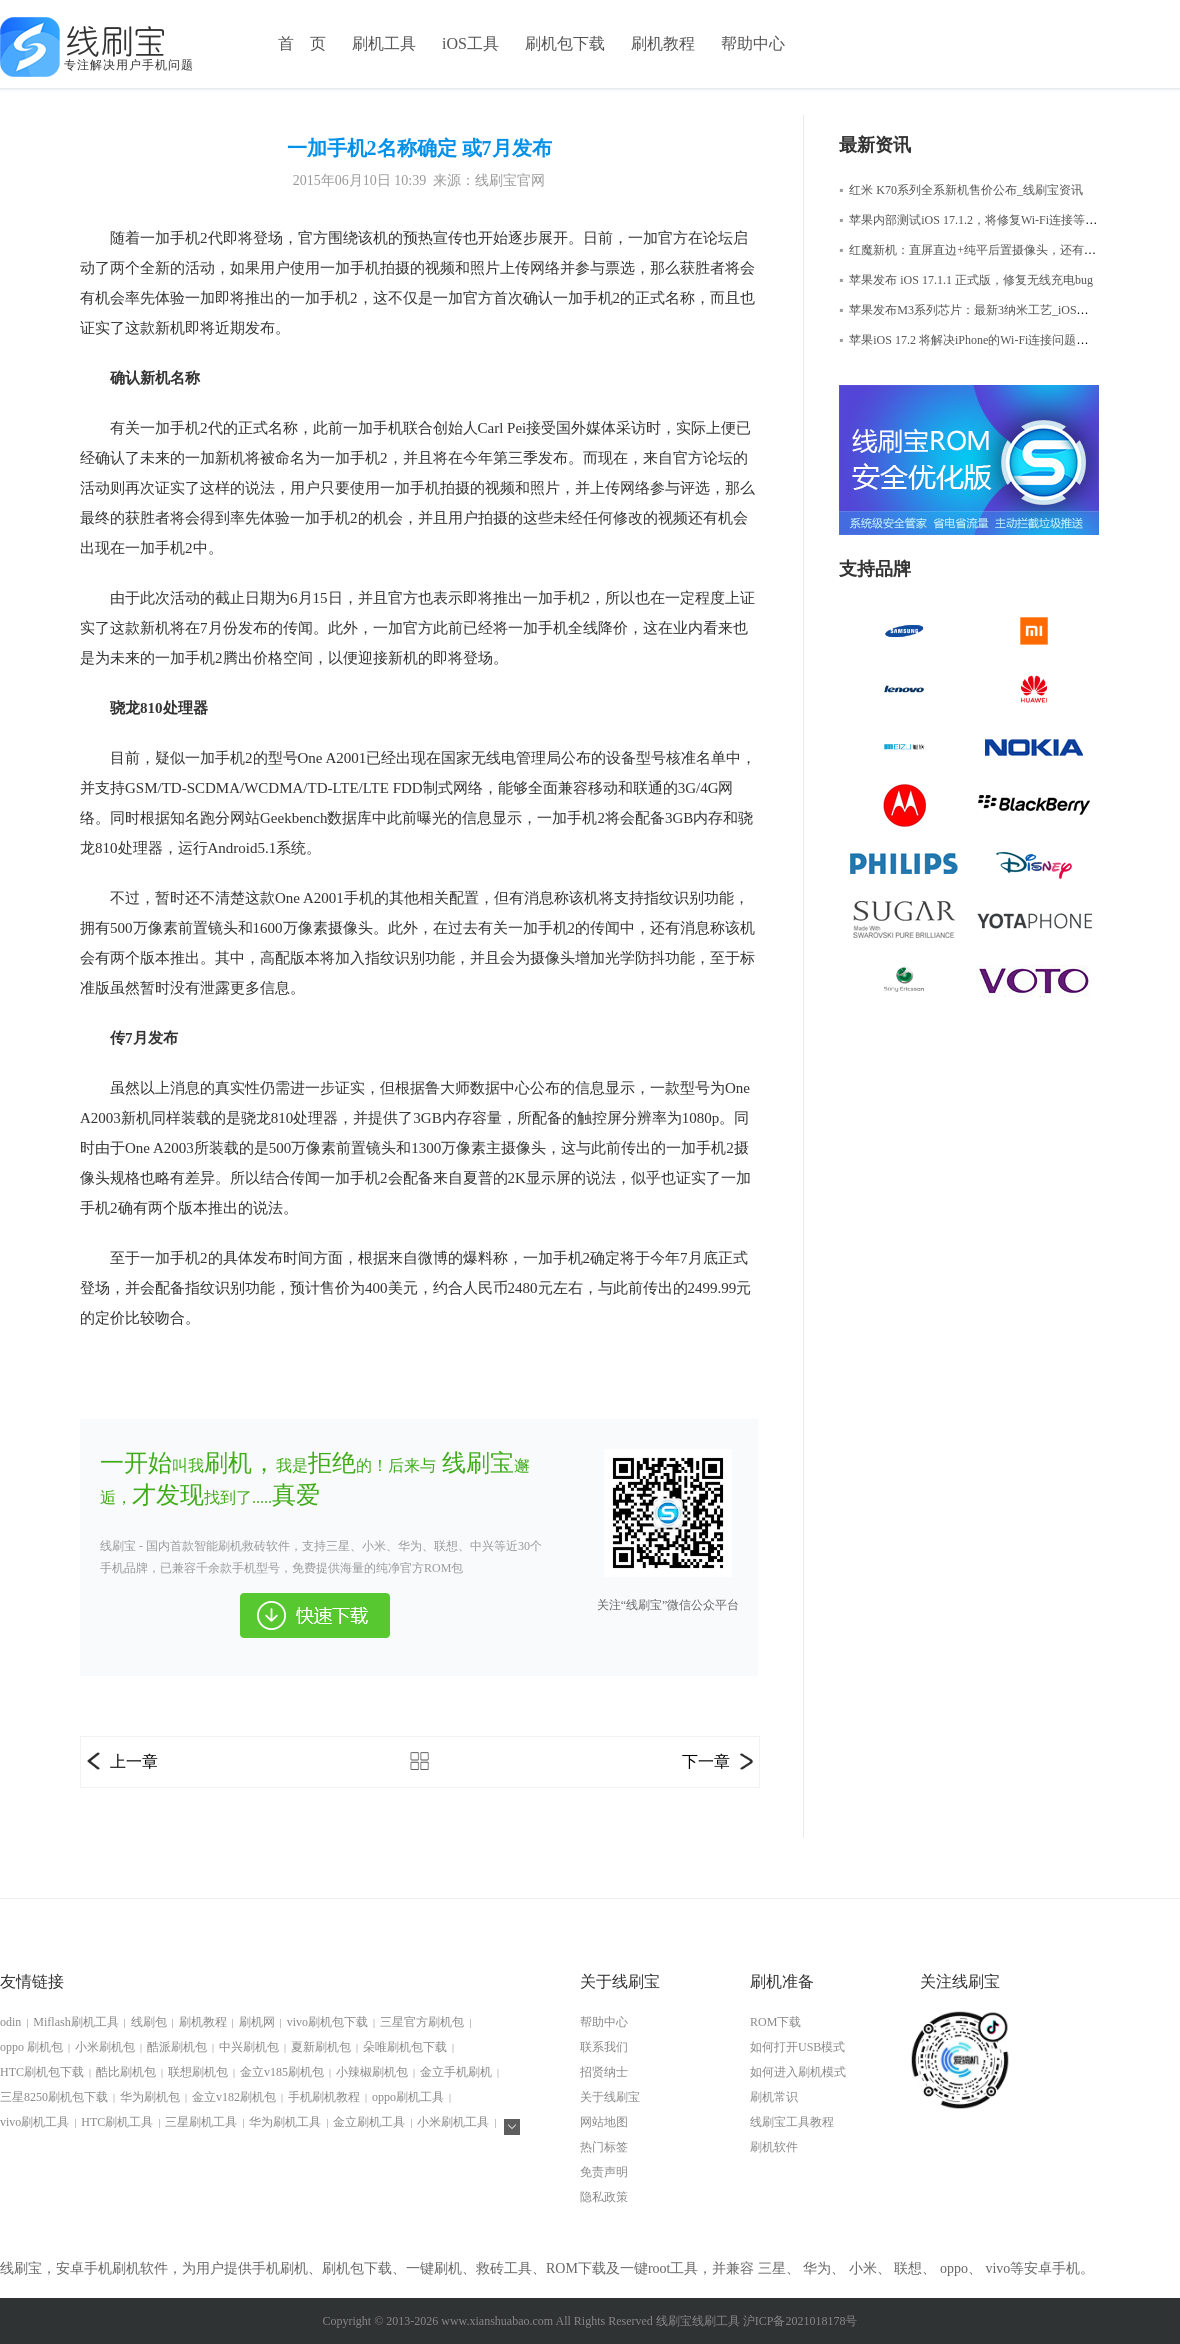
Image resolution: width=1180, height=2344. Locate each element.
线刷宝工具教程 (792, 2122)
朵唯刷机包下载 (405, 2047)
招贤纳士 (604, 2072)
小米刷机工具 (453, 2122)
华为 (817, 2268)
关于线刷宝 (610, 2097)
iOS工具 (470, 43)
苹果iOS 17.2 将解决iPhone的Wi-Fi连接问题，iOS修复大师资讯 (1009, 340)
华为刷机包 (150, 2097)
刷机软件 (774, 2147)
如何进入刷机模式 (798, 2072)
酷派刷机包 (177, 2047)
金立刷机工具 (369, 2122)
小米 (863, 2268)
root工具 (673, 2268)
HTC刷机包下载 (42, 2072)
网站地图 (604, 2122)
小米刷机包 (105, 2047)
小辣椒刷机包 (372, 2072)
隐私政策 (604, 2197)
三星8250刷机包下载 (54, 2097)
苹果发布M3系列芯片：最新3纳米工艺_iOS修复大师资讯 (994, 310)
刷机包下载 (565, 43)
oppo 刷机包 (31, 2047)
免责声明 (604, 2172)
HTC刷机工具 (117, 2122)
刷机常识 (774, 2097)
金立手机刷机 (456, 2072)
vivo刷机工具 (34, 2122)
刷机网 (257, 2022)
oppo (954, 2268)
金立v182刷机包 (234, 2097)
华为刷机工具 (285, 2122)
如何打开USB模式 (797, 2047)
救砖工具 (504, 2268)
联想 (908, 2268)
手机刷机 (280, 2268)
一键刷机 (434, 2268)
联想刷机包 (198, 2072)
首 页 (302, 43)
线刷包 (149, 2022)
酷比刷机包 (126, 2072)
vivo (997, 2268)
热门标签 (604, 2147)
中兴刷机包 (249, 2047)
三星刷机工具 (201, 2122)
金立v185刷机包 (282, 2072)
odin (10, 2022)
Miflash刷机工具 (75, 2022)
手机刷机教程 (324, 2097)
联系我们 (604, 2047)
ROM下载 (775, 2022)
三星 (772, 2268)
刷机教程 (663, 43)
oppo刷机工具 (408, 2097)
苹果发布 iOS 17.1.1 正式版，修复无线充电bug (966, 280)
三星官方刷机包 (422, 2022)
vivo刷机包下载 (327, 2022)
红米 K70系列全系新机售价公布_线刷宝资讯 (961, 190)
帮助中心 (753, 43)
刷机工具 (384, 43)
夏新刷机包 (321, 2047)
